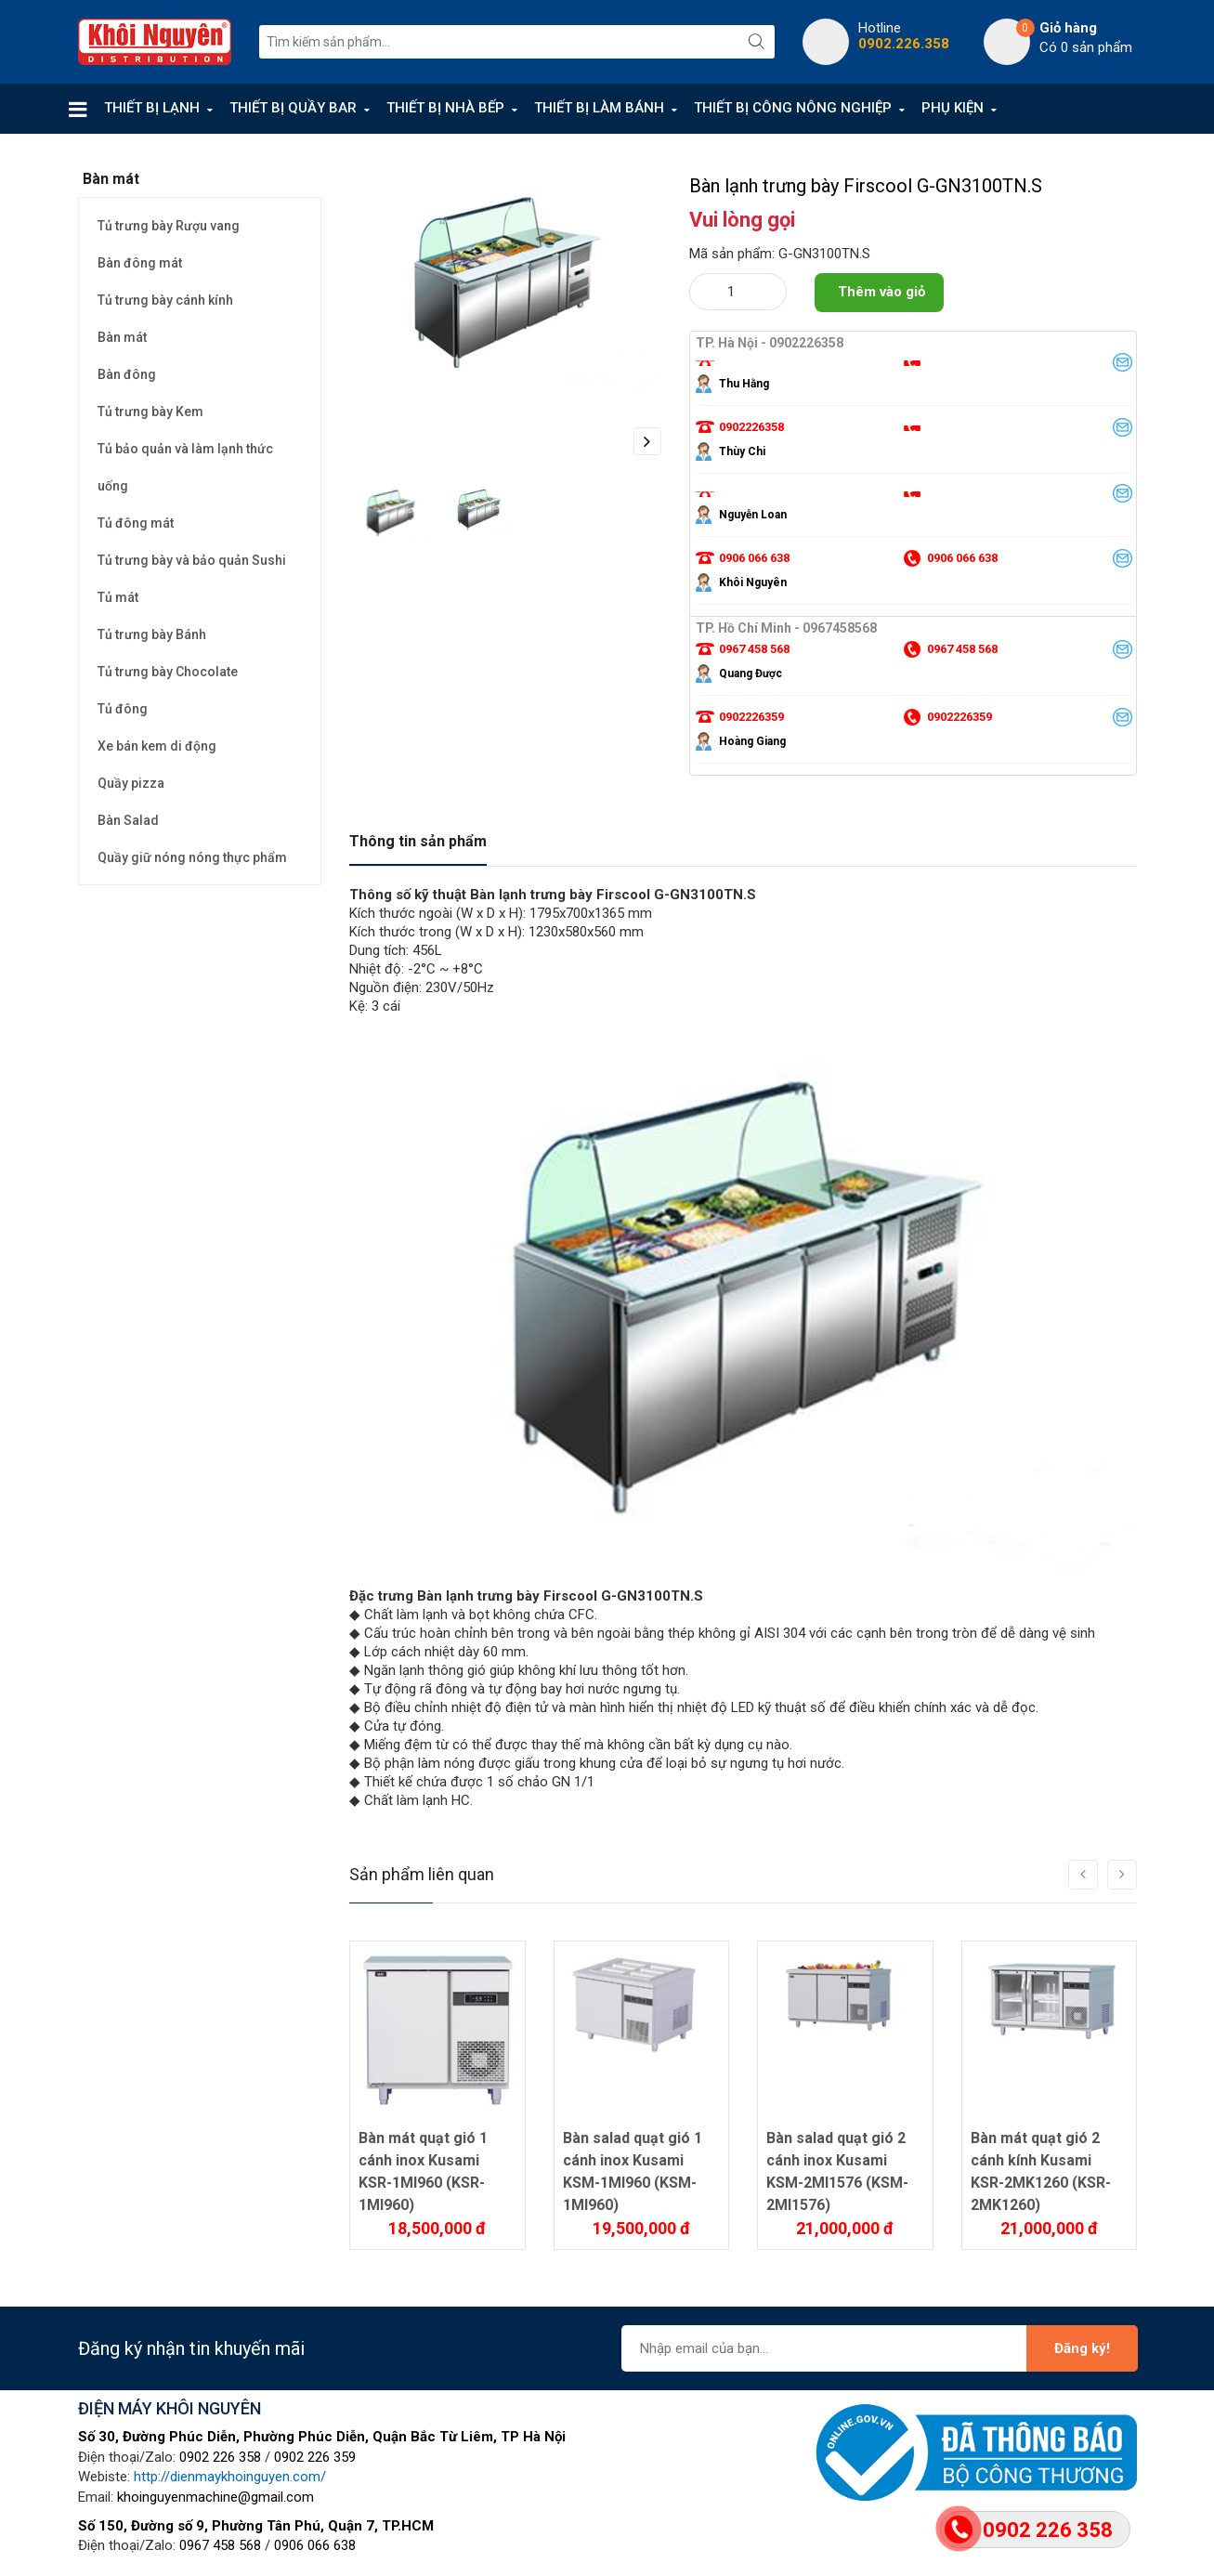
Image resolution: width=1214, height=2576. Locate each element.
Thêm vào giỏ (881, 291)
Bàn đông (127, 374)
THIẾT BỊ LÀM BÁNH (599, 107)
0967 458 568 (220, 2545)
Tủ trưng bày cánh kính (165, 300)
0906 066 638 (315, 2545)
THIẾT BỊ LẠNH (152, 107)
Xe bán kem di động (157, 746)
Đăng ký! (1082, 2348)
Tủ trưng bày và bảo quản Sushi (192, 560)
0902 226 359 (315, 2457)
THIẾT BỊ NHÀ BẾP (445, 107)
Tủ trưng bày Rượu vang (169, 225)
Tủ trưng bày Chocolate (168, 671)
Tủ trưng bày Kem (150, 411)
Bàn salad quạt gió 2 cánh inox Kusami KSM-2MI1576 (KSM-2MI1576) (837, 2171)
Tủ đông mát (136, 523)
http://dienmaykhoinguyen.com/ (230, 2476)
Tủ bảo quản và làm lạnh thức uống (185, 467)
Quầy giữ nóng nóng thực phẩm (192, 857)
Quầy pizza (131, 783)
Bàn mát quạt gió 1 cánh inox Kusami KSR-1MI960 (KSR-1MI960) (423, 2171)
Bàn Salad (128, 820)
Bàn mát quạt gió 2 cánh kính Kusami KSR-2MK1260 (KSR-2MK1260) (1041, 2171)
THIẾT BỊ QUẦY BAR (293, 107)
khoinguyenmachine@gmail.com (215, 2497)
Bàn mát (122, 337)
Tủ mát (118, 597)
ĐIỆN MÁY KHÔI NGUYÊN (169, 2408)
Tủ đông (123, 708)
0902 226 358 (220, 2457)
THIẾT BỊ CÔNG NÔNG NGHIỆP (793, 107)
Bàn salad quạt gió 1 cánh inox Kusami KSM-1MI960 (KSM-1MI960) (632, 2171)
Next (647, 441)
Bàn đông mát (140, 262)
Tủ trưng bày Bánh (152, 634)
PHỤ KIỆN (952, 107)
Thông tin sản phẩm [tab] (418, 841)
